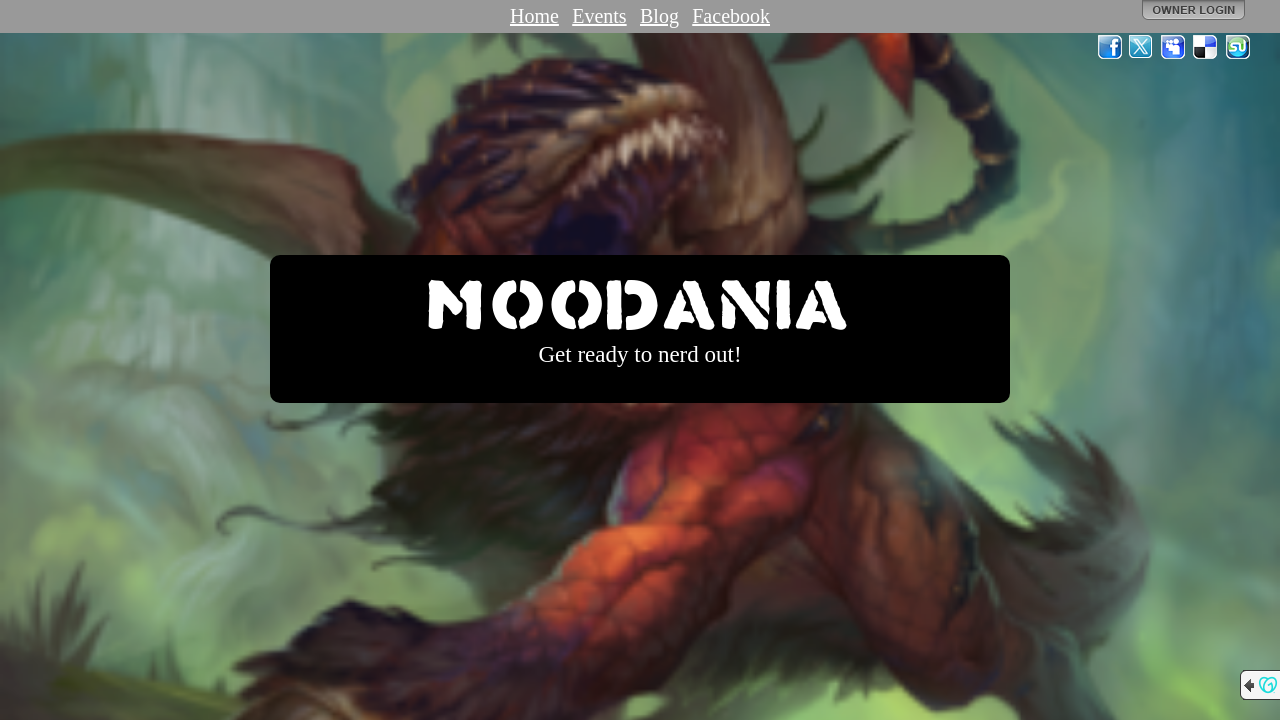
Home (534, 16)
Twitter (1142, 47)
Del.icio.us (1206, 47)
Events (599, 16)
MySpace (1174, 47)
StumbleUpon (1238, 47)
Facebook (731, 16)
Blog (659, 16)
